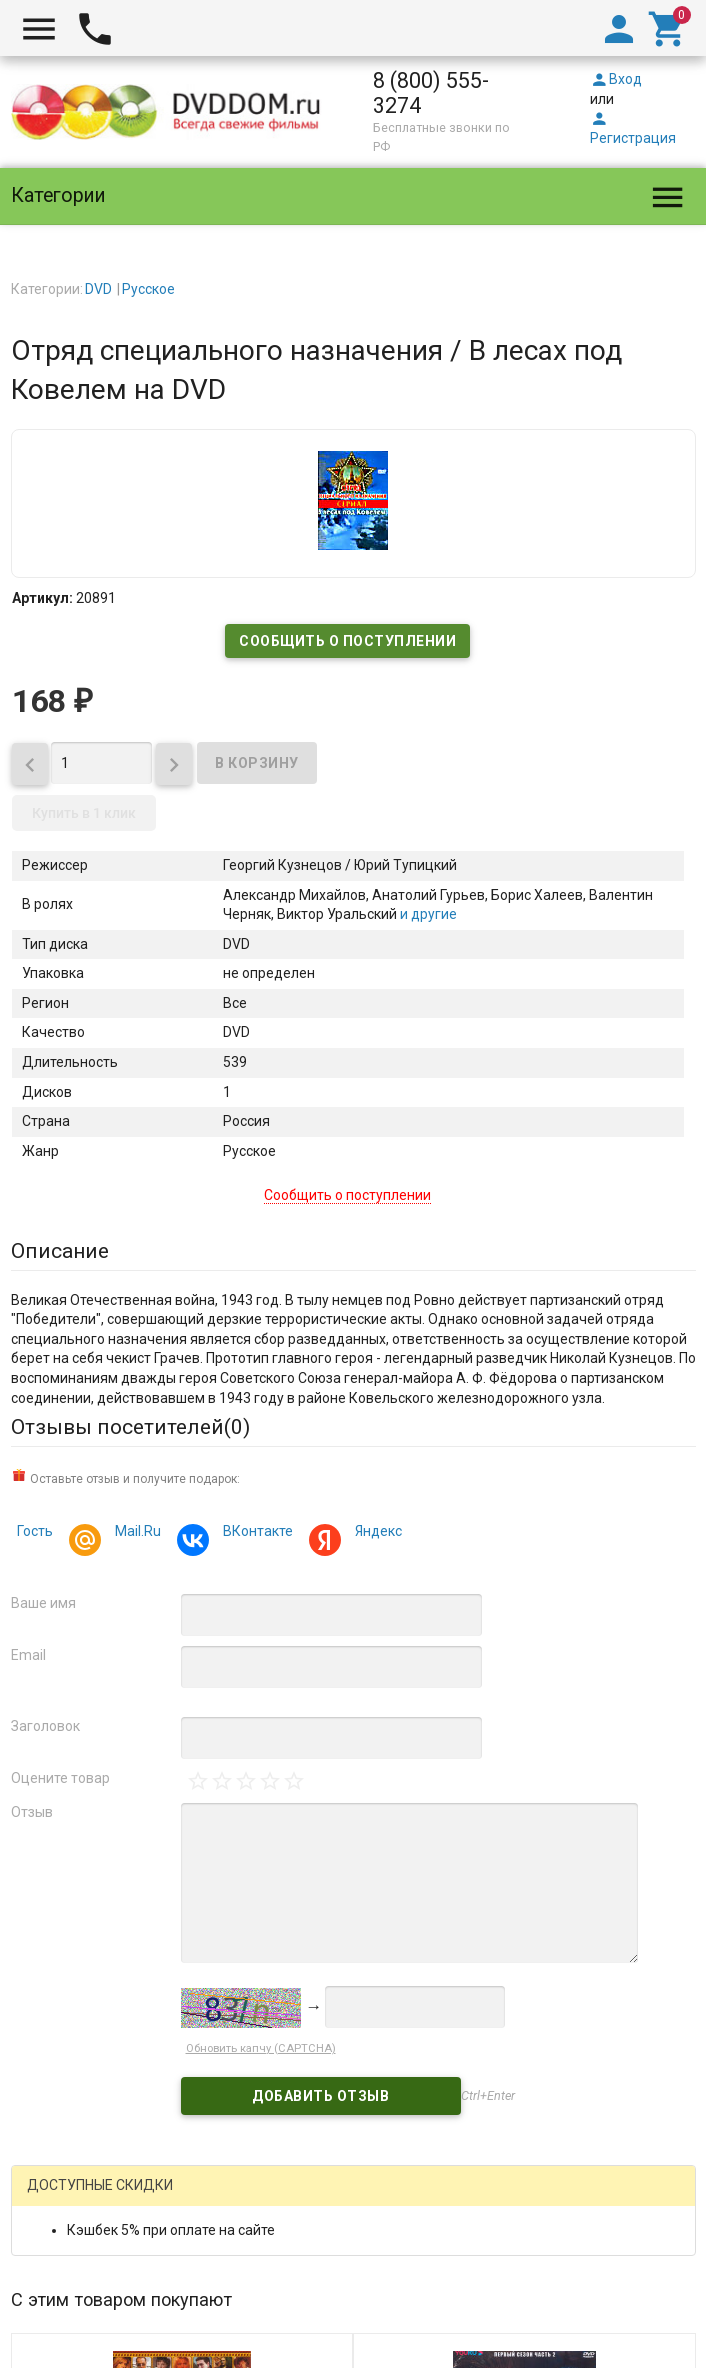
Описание (60, 1251)
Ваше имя (43, 1603)
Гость (35, 1531)
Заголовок (45, 1726)
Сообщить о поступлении (347, 641)
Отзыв (32, 1812)
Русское (148, 289)
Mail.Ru (135, 1533)
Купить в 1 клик (84, 813)
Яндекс (375, 1533)
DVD (98, 289)
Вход (616, 79)
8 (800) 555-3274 (431, 93)
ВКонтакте (255, 1533)
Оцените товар (60, 1778)
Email (28, 1655)
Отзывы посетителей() (130, 1427)
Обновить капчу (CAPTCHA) (261, 2048)
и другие (427, 914)
